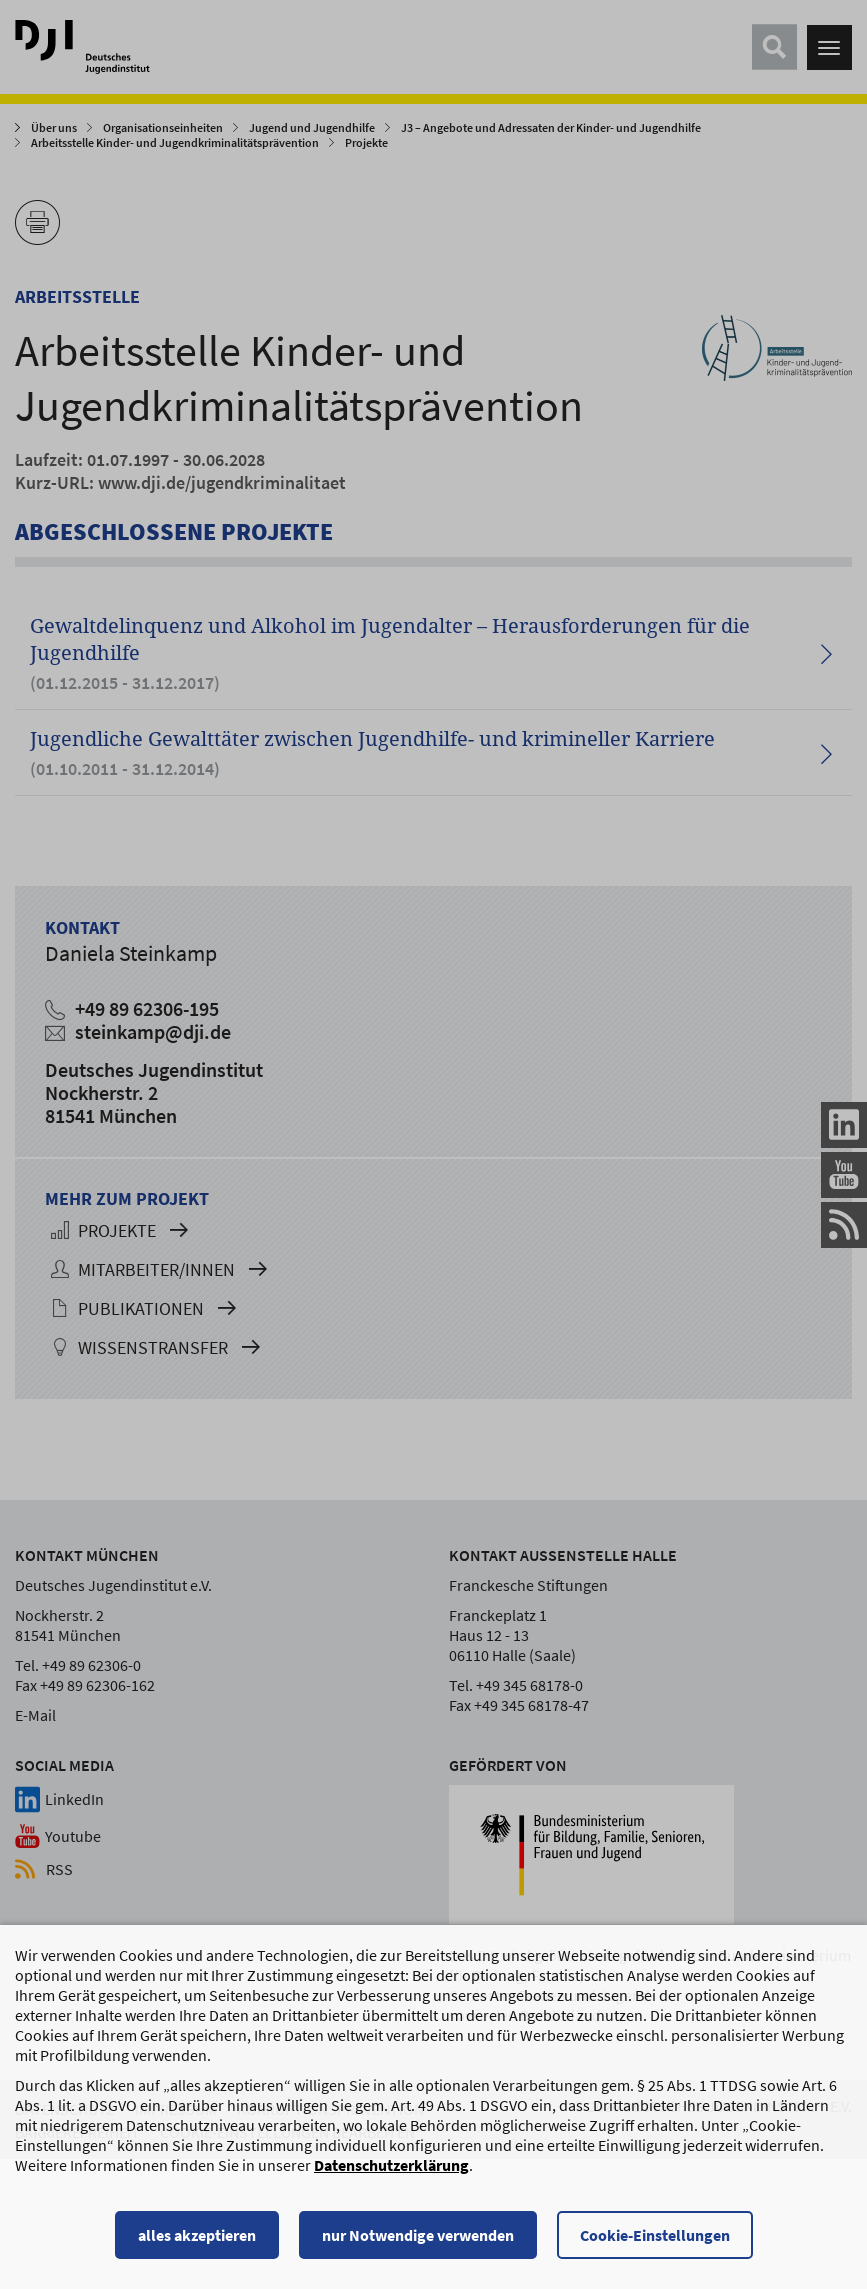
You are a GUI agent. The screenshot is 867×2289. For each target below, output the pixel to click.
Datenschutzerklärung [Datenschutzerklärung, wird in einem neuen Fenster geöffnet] (391, 2174)
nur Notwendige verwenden (418, 2244)
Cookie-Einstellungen (655, 2244)
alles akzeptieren (197, 2244)
